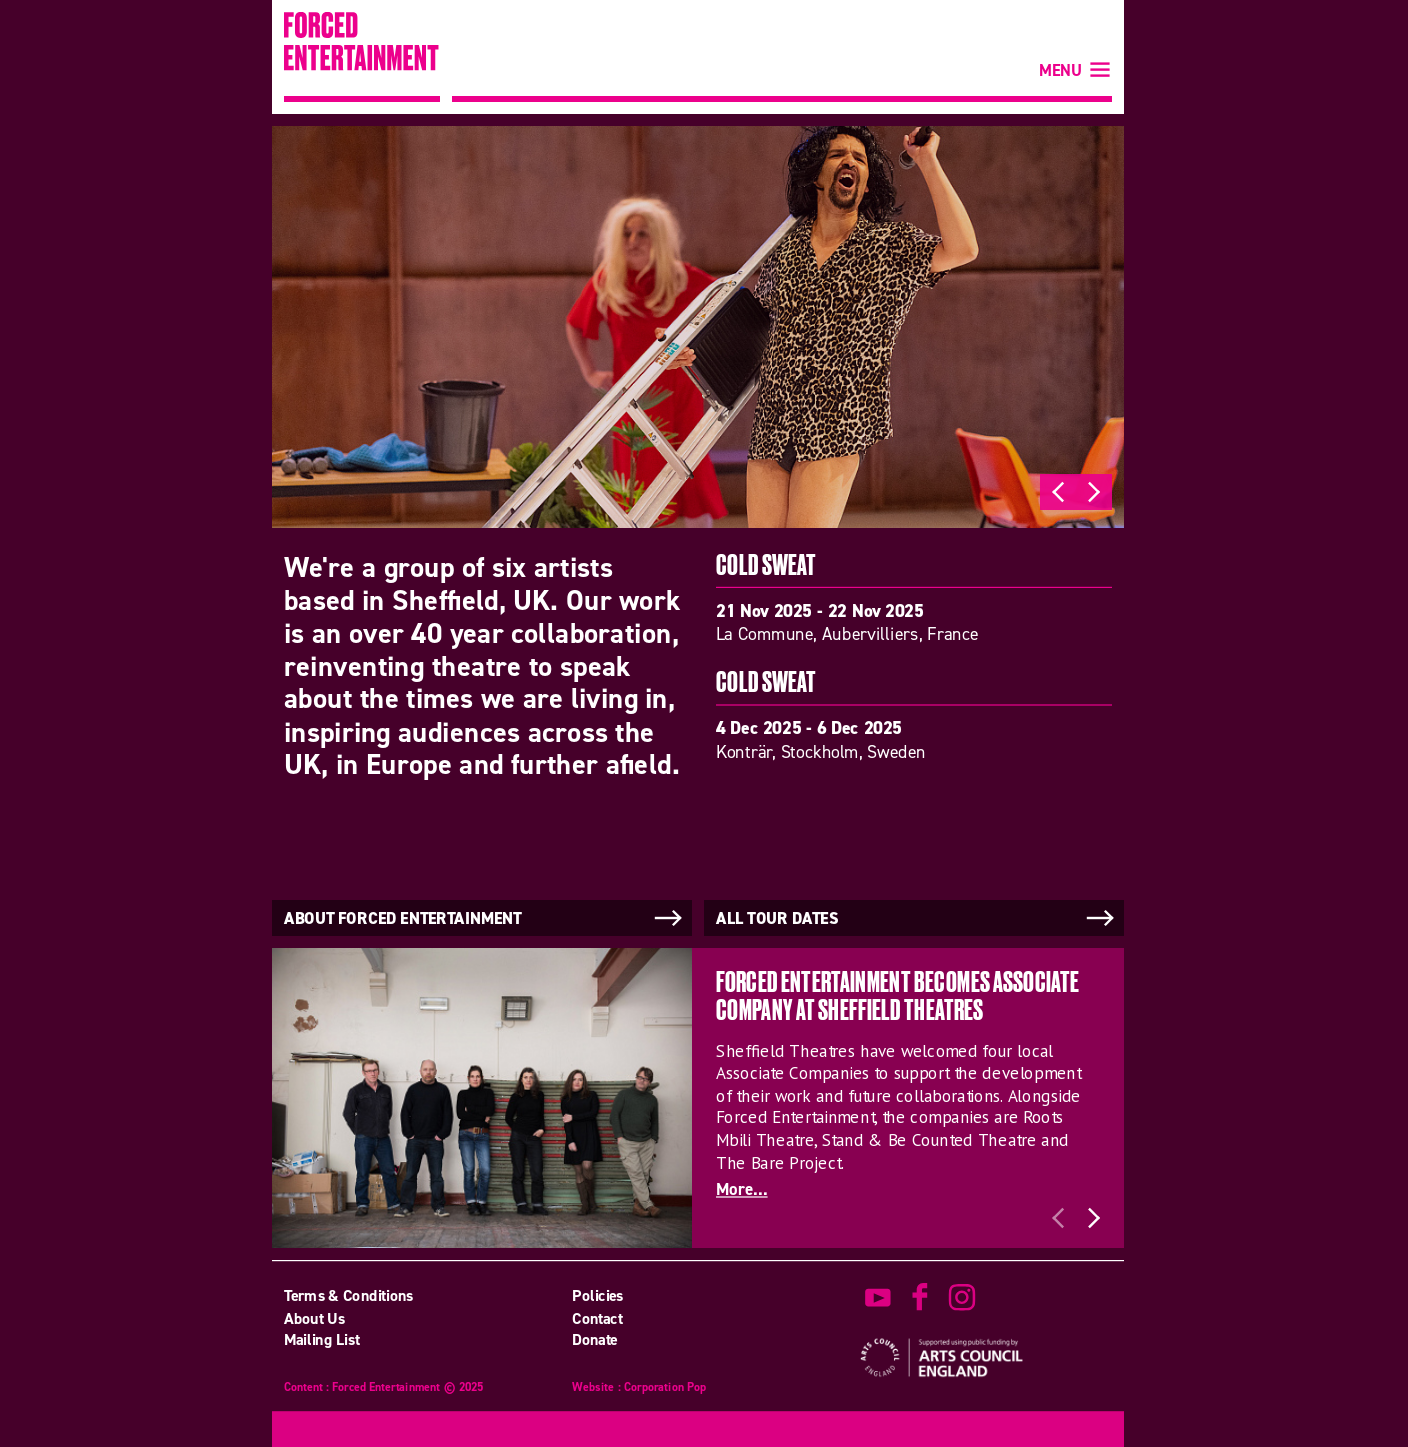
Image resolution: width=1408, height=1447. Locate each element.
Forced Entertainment (362, 57)
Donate (595, 1340)
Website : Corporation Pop (639, 1387)
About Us (314, 1318)
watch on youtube (878, 1297)
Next (1094, 492)
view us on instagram (962, 1297)
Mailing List (322, 1340)
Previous (1058, 492)
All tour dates (917, 918)
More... (742, 1189)
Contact (597, 1318)
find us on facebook (920, 1297)
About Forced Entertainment (485, 918)
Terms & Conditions (349, 1295)
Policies (598, 1295)
